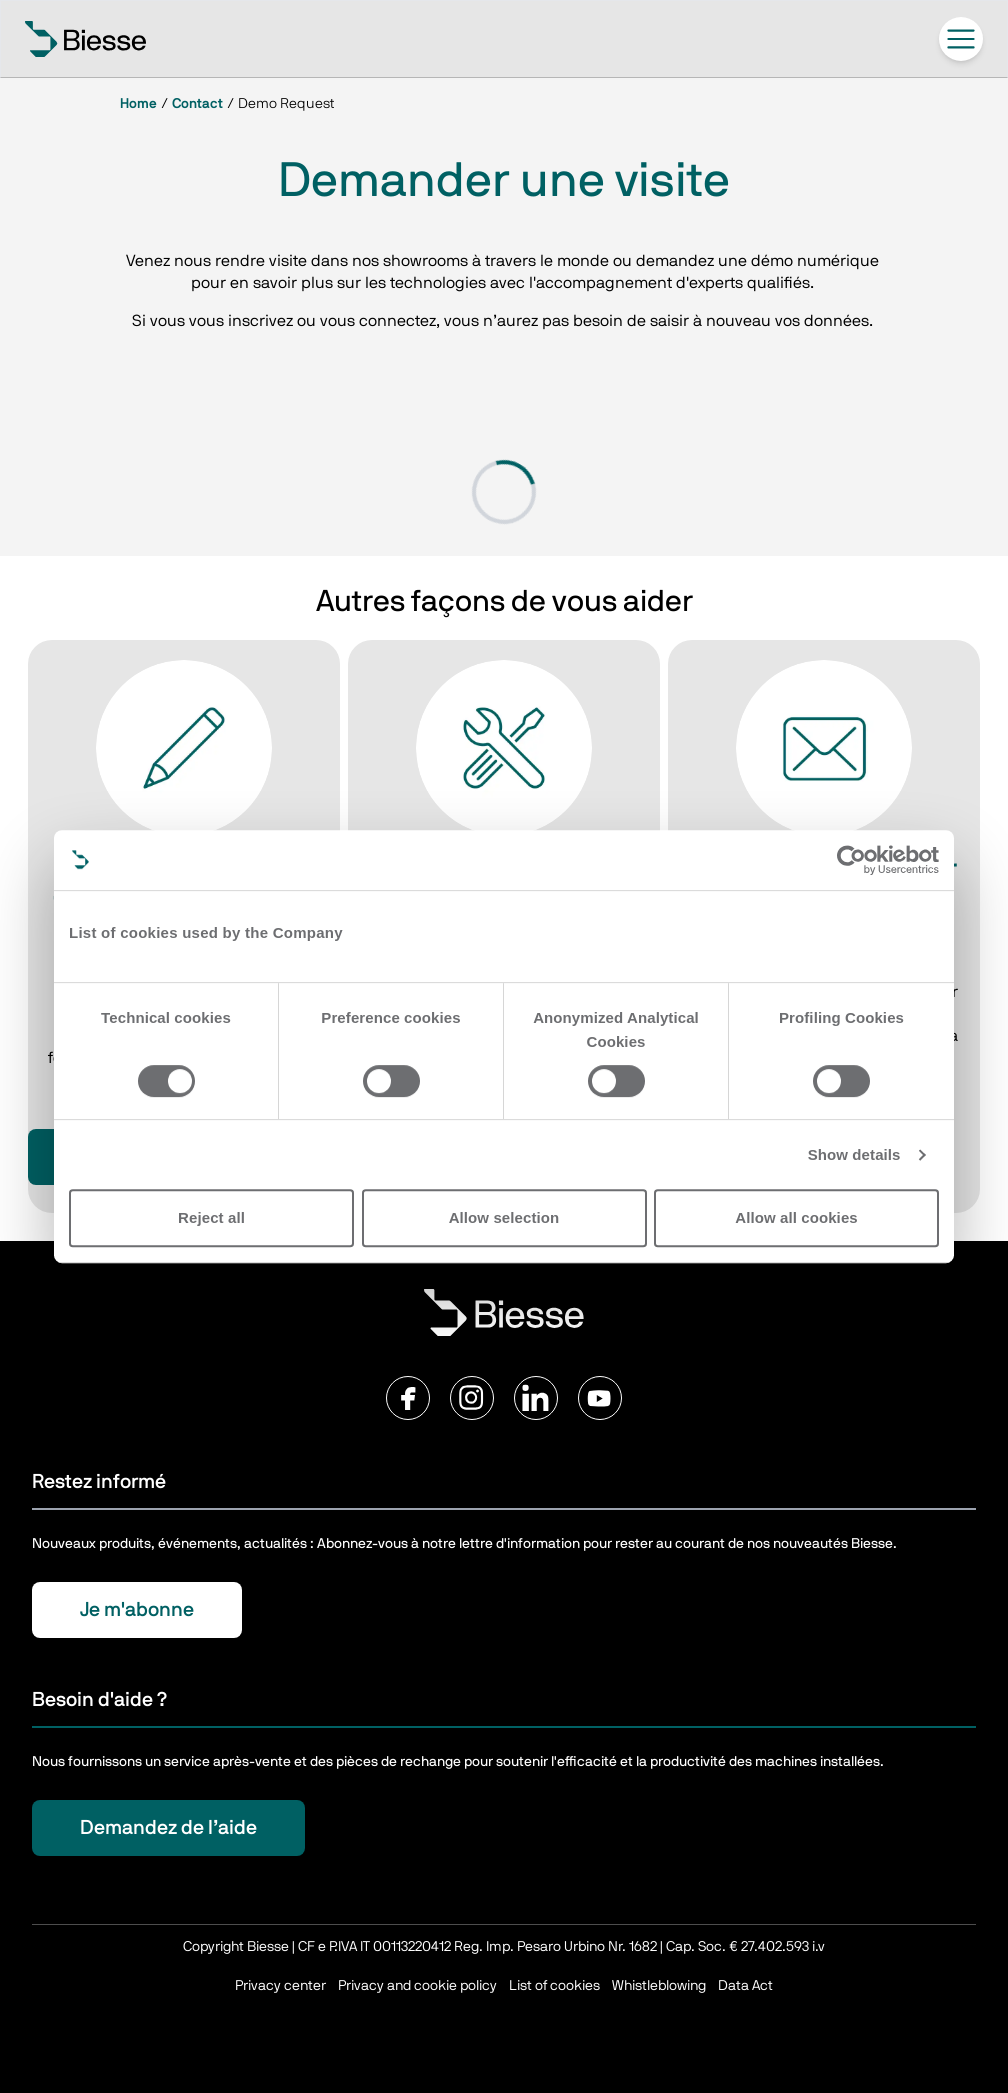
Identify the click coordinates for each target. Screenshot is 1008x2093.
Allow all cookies (796, 1217)
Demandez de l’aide (168, 1828)
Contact (197, 104)
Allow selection (504, 1217)
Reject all (211, 1217)
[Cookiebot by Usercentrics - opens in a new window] (851, 860)
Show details (854, 1154)
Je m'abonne (137, 1610)
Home (138, 104)
